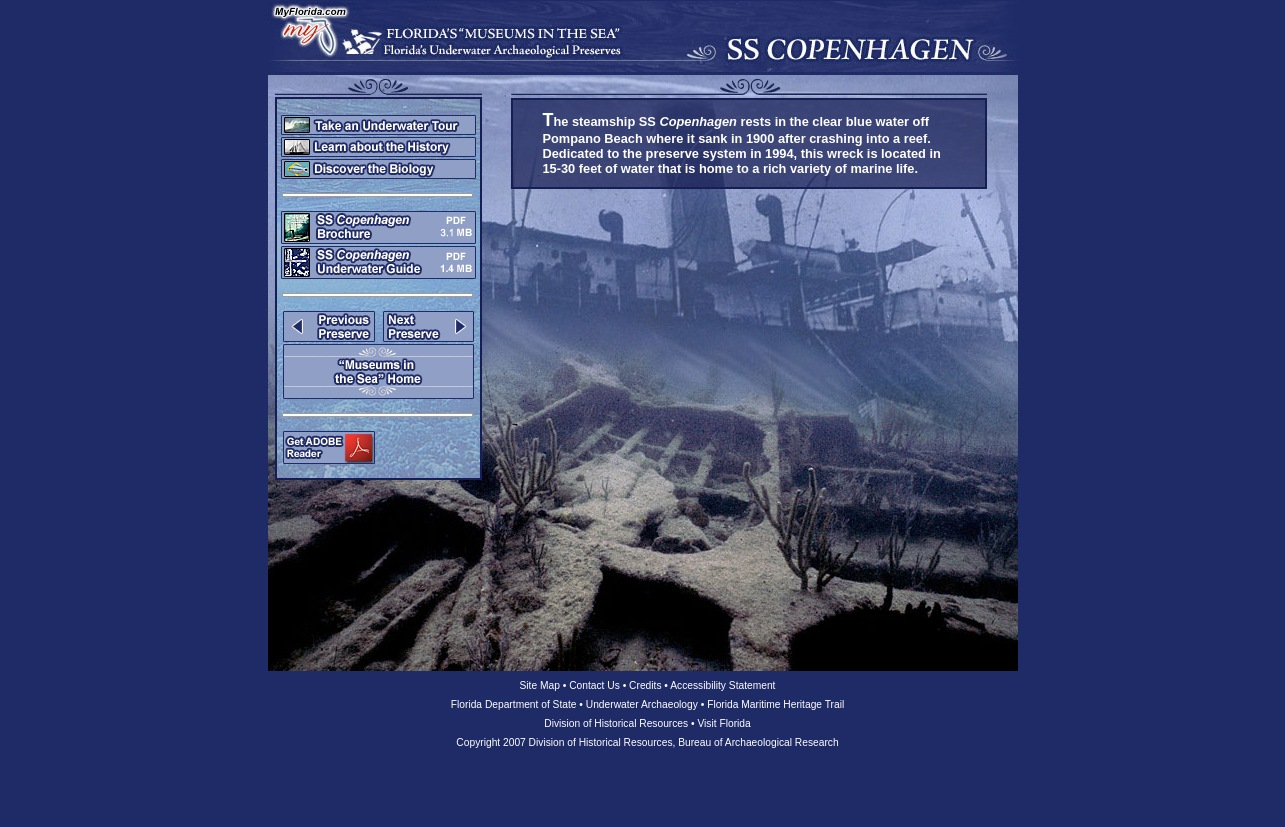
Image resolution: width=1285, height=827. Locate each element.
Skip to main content (0, 0)
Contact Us (594, 685)
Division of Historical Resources (616, 723)
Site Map (540, 685)
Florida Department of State (514, 704)
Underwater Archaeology (642, 704)
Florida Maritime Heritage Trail (775, 704)
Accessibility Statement (722, 685)
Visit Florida (723, 723)
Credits (645, 685)
